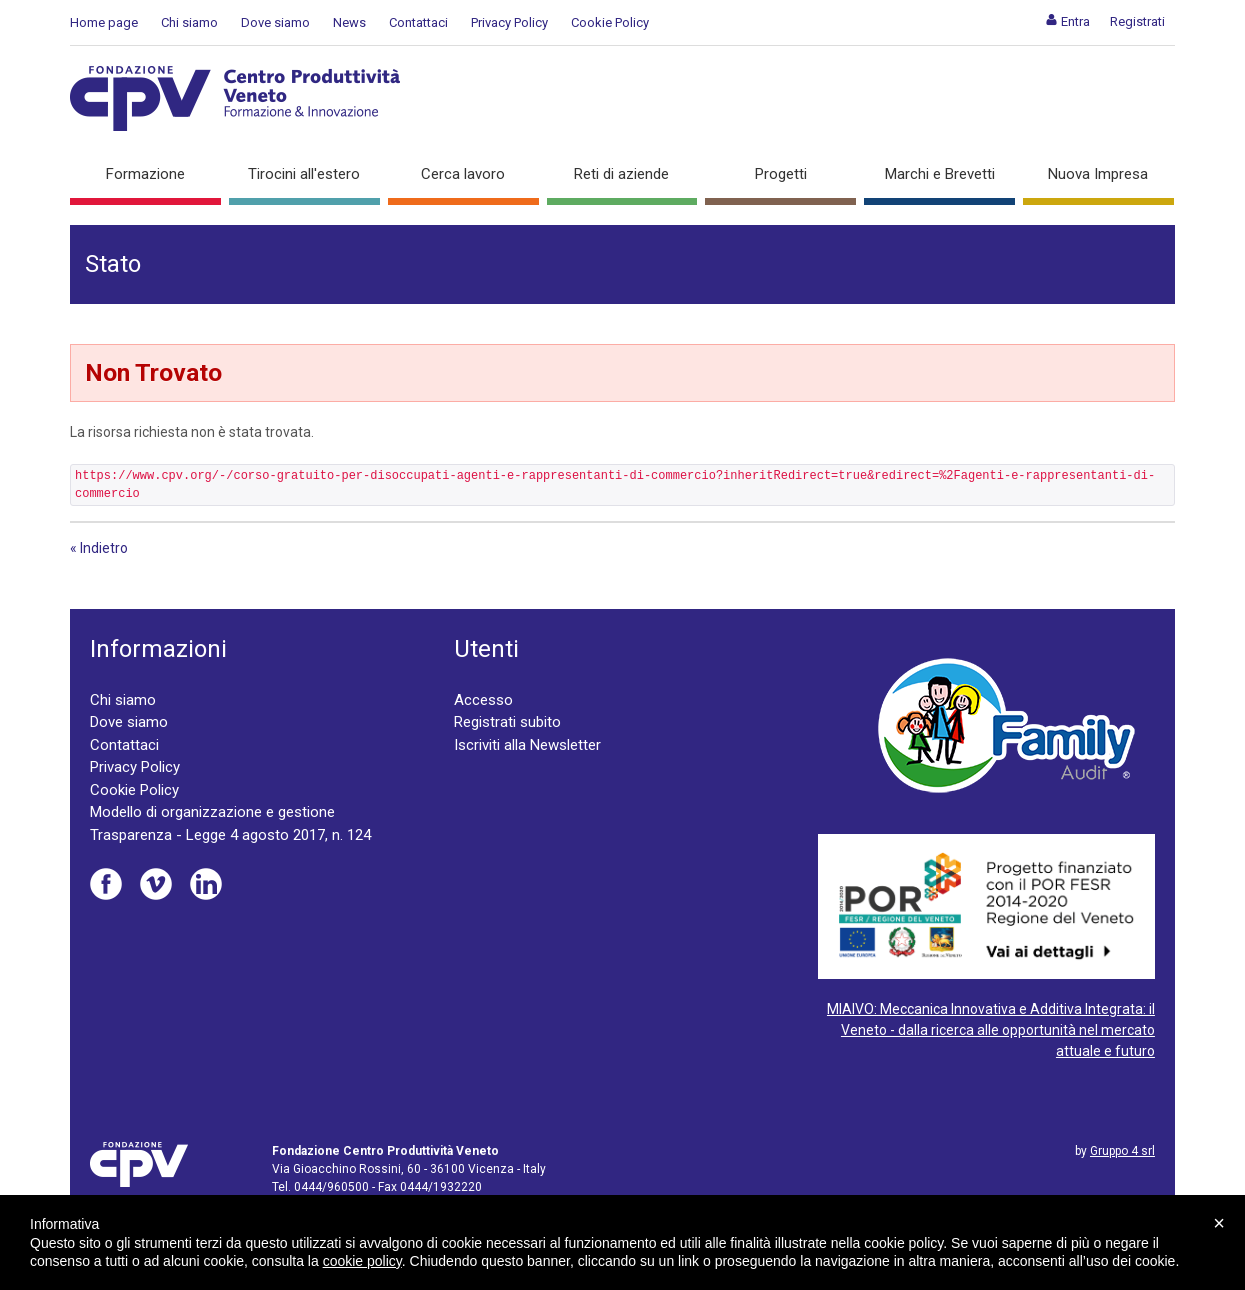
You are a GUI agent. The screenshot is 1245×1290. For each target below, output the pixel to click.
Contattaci (418, 22)
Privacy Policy (509, 22)
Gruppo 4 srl (1122, 1151)
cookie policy (362, 1261)
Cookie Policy (610, 22)
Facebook (106, 884)
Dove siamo (275, 22)
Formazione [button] (145, 174)
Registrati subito (507, 722)
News (349, 22)
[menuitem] (1067, 21)
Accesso (483, 700)
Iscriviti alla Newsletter (527, 745)
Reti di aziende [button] (621, 174)
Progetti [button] (781, 174)
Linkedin (206, 884)
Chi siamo (189, 22)
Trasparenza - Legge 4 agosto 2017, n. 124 (230, 835)
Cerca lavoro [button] (463, 174)
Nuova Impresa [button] (1098, 174)
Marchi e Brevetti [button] (940, 174)
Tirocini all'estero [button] (304, 174)
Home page (104, 22)
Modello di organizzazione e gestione (212, 812)
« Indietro (99, 548)
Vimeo (156, 884)
